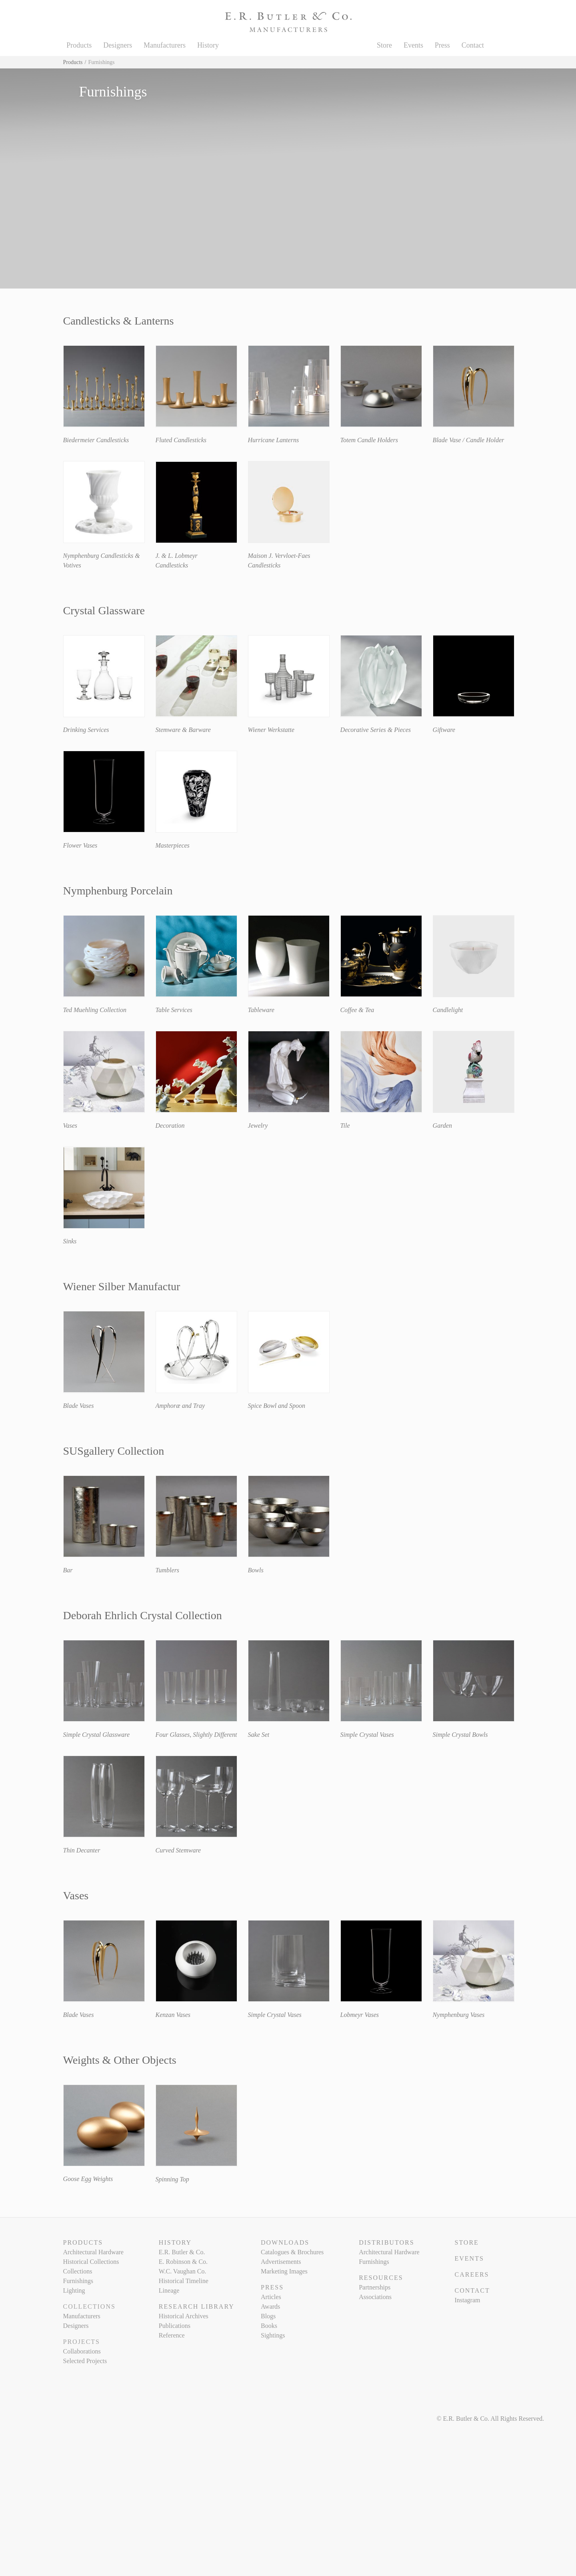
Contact (473, 45)
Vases (70, 1125)
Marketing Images (284, 2271)
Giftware (444, 729)
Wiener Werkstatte (271, 729)
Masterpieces (173, 845)
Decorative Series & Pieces (375, 729)
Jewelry (258, 1125)
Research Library (196, 2306)
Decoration (170, 1125)
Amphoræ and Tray (180, 1405)
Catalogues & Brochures (292, 2252)
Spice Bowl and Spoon (277, 1405)
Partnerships (374, 2287)
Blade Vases (78, 1405)
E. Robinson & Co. (183, 2261)
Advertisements (281, 2261)
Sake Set (259, 1734)
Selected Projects (85, 2360)
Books (269, 2325)
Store (384, 45)
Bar (68, 1570)
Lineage (169, 2290)
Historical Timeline (183, 2280)
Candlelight (448, 1009)
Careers (471, 2274)
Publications (174, 2325)
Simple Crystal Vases (367, 1734)
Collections (77, 2271)
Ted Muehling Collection (95, 1009)
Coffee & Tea (357, 1009)
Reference (172, 2335)
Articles (271, 2296)
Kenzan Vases (173, 2014)
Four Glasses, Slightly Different (196, 1734)
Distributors (386, 2242)
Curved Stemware (178, 1850)
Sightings (273, 2335)
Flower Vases (80, 845)
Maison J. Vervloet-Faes (279, 555)
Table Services (174, 1009)
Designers (117, 45)
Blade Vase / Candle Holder (468, 440)
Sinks (70, 1241)
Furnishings (78, 2280)
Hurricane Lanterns (273, 440)
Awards (270, 2306)
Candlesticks (172, 565)
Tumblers (168, 1570)
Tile (345, 1125)
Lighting (74, 2290)
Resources (381, 2277)
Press (442, 45)
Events (413, 45)
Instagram (467, 2300)
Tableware (261, 1009)
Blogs (268, 2316)
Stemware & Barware (183, 729)
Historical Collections (91, 2261)
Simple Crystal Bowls (460, 1734)
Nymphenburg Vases (459, 2014)
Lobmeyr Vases (359, 2014)
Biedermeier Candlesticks (96, 440)
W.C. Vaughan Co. (182, 2271)
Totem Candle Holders (369, 440)
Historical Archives (183, 2316)
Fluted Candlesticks (181, 440)
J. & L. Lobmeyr (177, 555)
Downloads (285, 2242)
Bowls (256, 1570)
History (208, 45)
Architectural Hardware (93, 2252)
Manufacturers (165, 45)
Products (79, 45)
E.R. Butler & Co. (182, 2252)
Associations (375, 2296)
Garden (442, 1125)
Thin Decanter (81, 1850)
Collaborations (82, 2351)
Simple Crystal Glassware (96, 1734)
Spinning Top (172, 2179)
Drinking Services (86, 729)
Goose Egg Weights (88, 2178)
